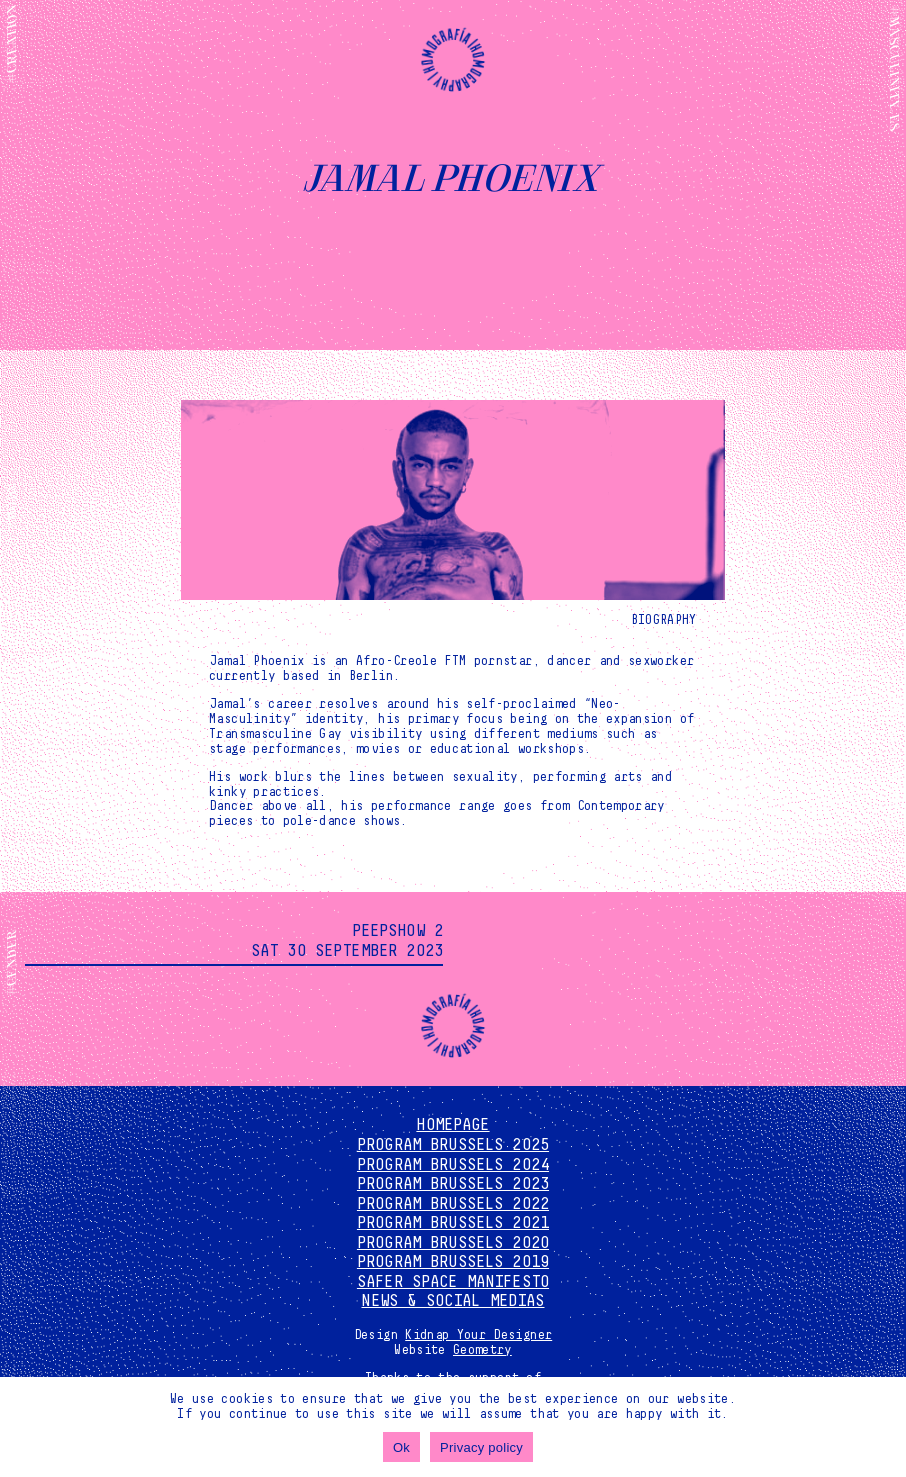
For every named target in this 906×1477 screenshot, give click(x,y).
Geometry (482, 1350)
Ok (401, 1447)
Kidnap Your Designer (478, 1335)
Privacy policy (481, 1447)
